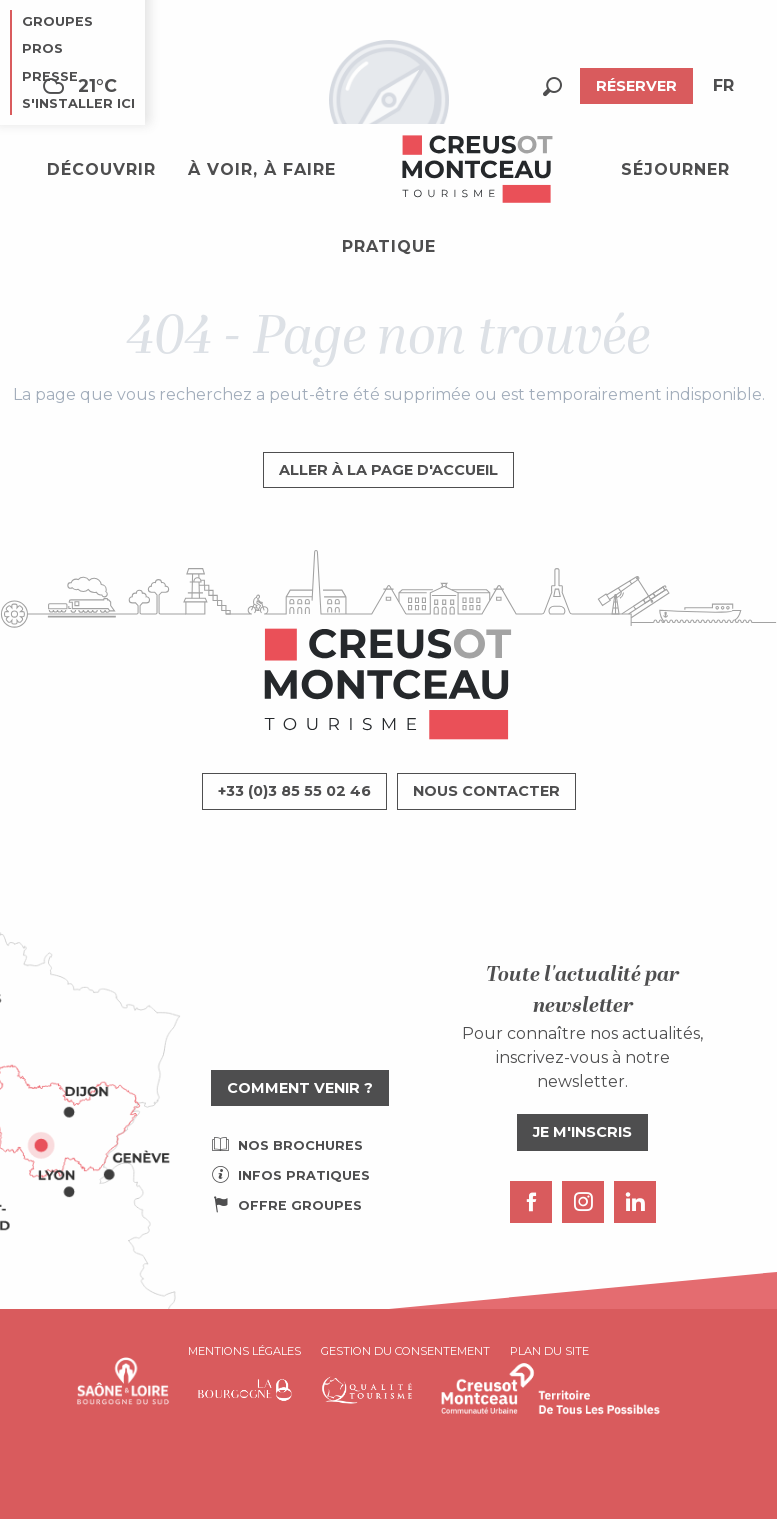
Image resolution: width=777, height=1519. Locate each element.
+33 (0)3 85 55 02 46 (294, 791)
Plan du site (549, 1351)
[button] (552, 86)
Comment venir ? (300, 1088)
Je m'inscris (582, 1132)
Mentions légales (244, 1351)
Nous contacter (486, 791)
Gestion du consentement (405, 1351)
